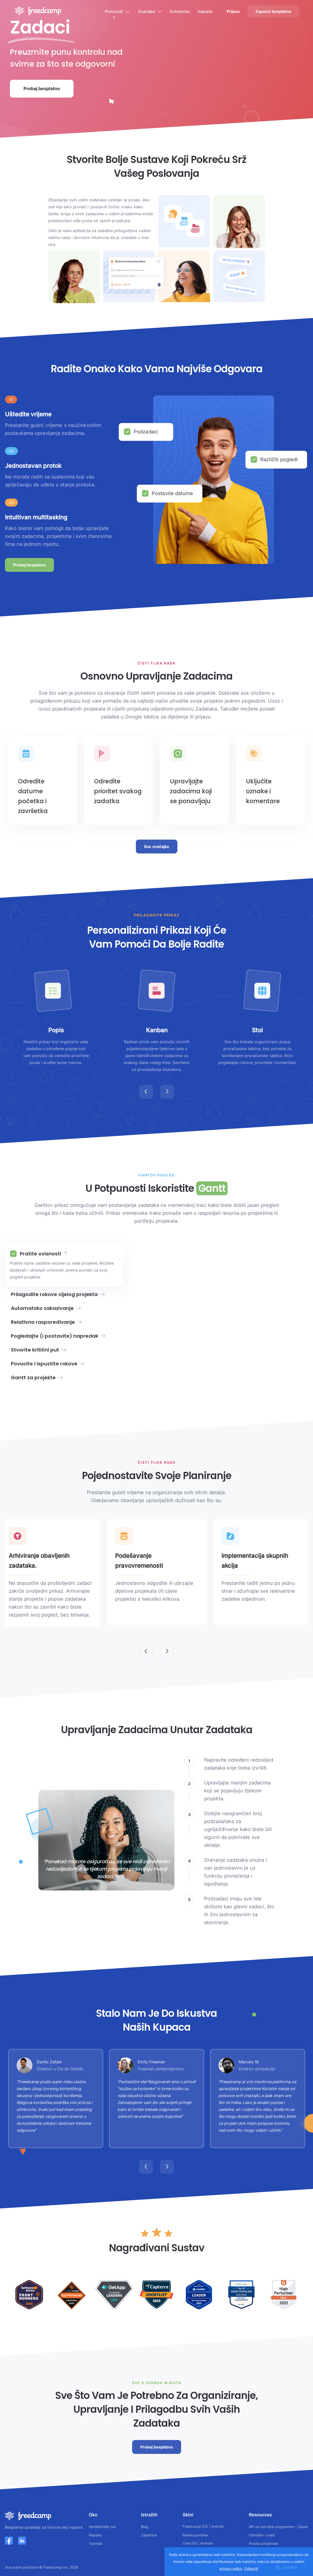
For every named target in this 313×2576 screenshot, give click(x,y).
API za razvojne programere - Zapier (278, 2526)
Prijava (233, 11)
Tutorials (95, 2543)
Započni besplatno (273, 11)
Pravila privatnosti (263, 2543)
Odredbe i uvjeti (262, 2535)
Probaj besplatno (42, 88)
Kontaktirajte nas (102, 2526)
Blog (144, 2526)
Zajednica (149, 2535)
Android (217, 2526)
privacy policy (230, 2568)
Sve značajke (156, 846)
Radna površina (195, 2535)
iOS (205, 2526)
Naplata (205, 11)
